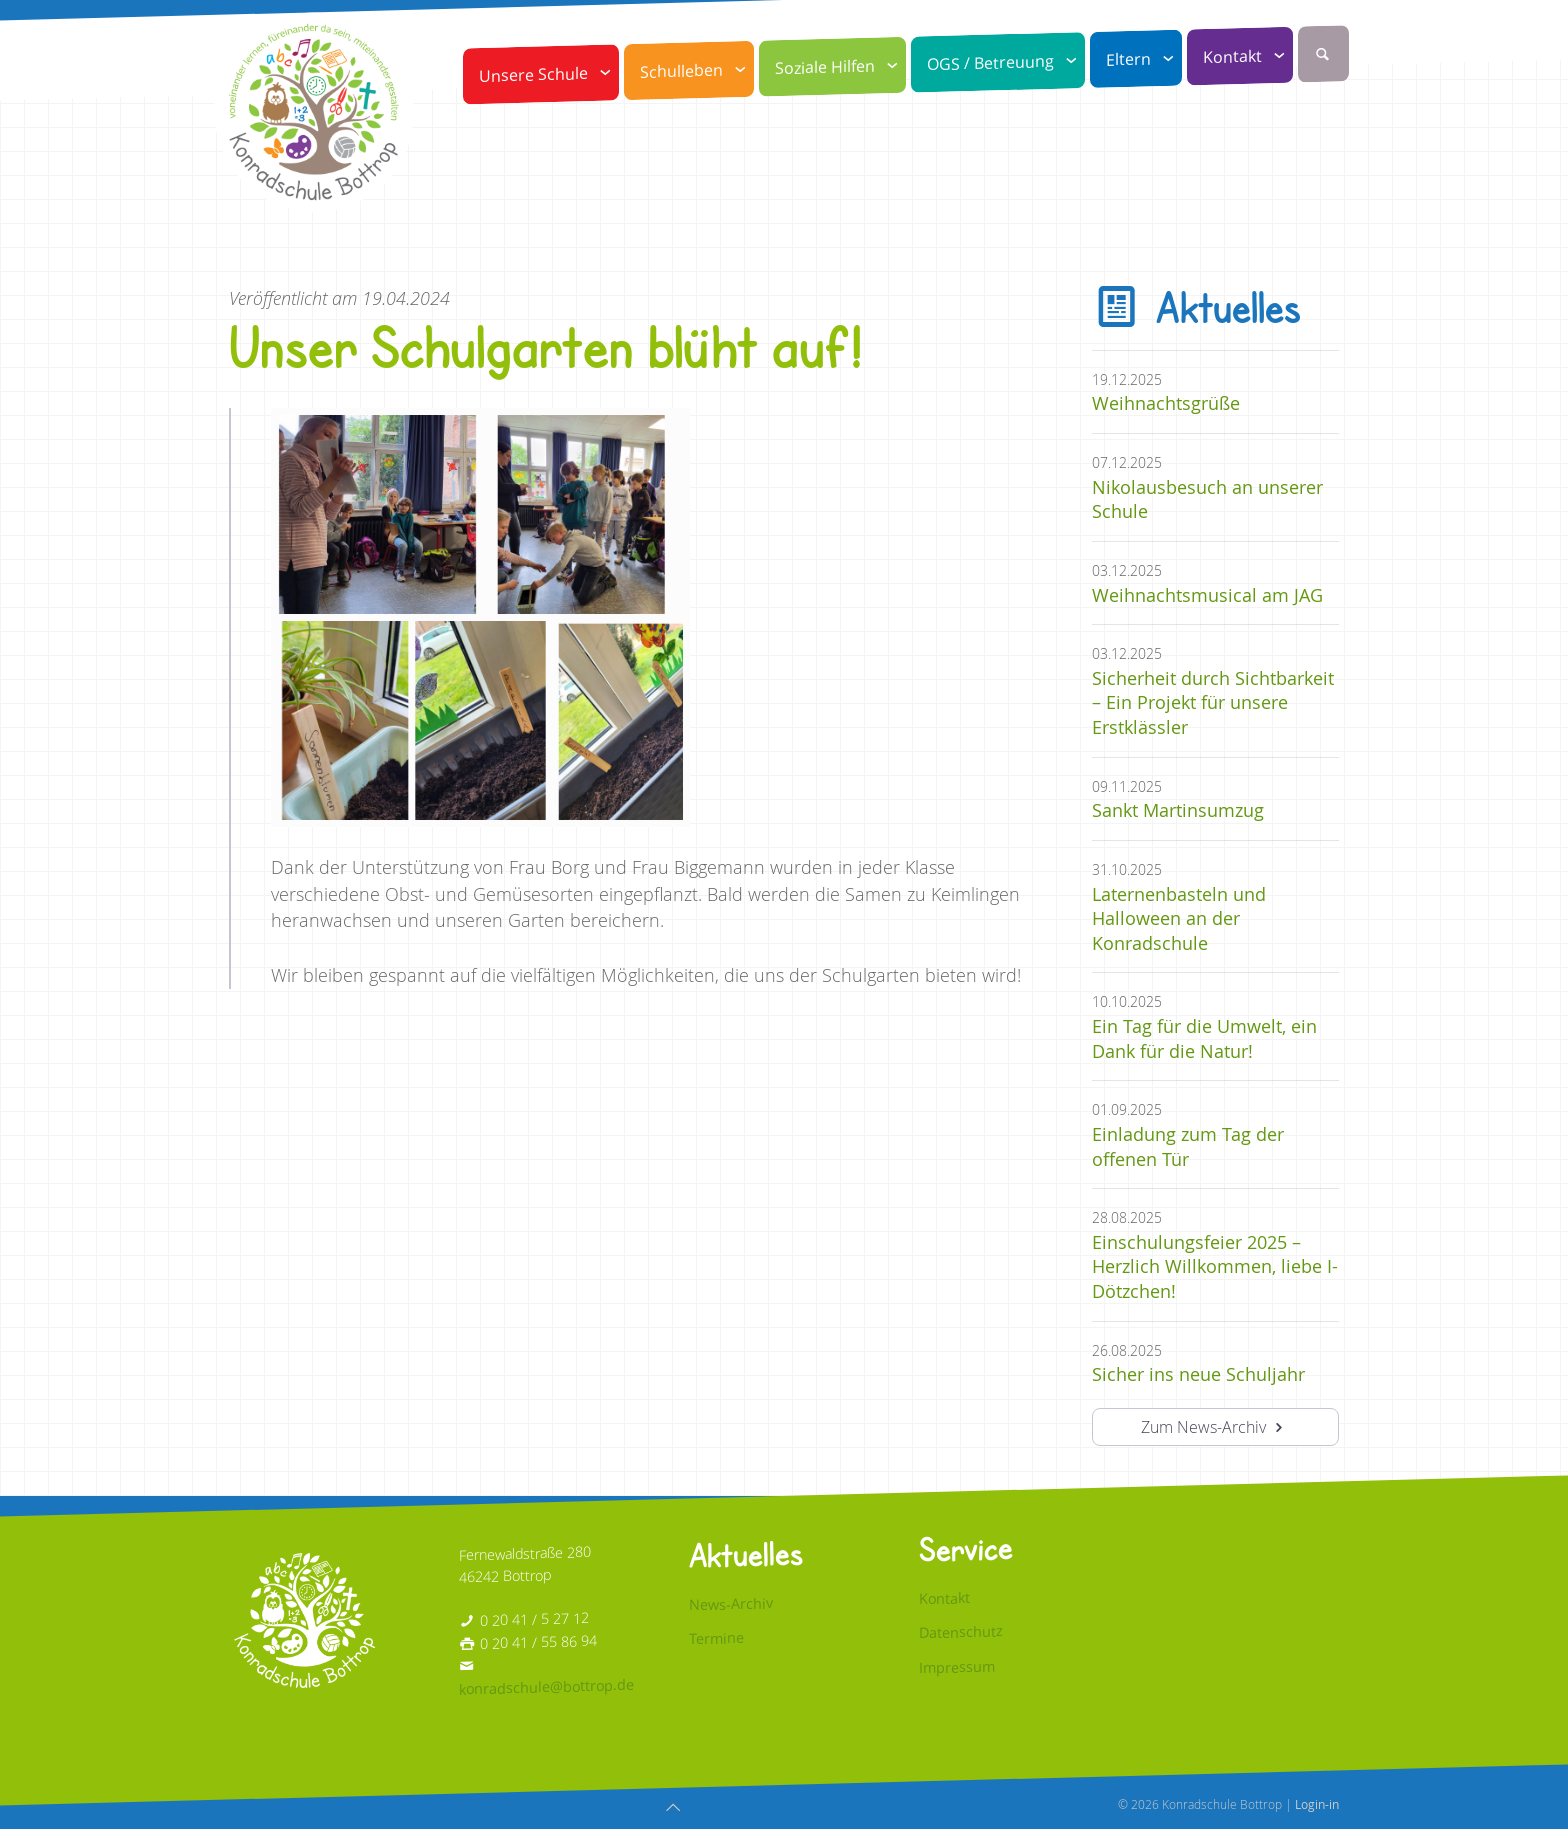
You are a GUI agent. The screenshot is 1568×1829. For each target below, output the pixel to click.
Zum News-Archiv (1214, 1427)
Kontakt (1248, 56)
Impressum (957, 1666)
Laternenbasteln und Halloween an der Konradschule (1179, 919)
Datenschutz (961, 1632)
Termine (716, 1638)
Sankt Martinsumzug (1178, 810)
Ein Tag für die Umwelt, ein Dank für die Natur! (1204, 1039)
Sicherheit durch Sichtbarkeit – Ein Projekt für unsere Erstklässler (1213, 703)
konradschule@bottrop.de (546, 1687)
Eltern (1144, 59)
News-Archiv (731, 1603)
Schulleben (697, 70)
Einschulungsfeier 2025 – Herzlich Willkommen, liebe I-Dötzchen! (1215, 1267)
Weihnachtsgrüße (1166, 403)
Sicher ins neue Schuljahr (1198, 1374)
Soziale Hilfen (840, 67)
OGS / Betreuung (1006, 62)
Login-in (1317, 1804)
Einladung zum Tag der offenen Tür (1188, 1147)
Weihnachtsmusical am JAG (1207, 595)
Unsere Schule (549, 74)
